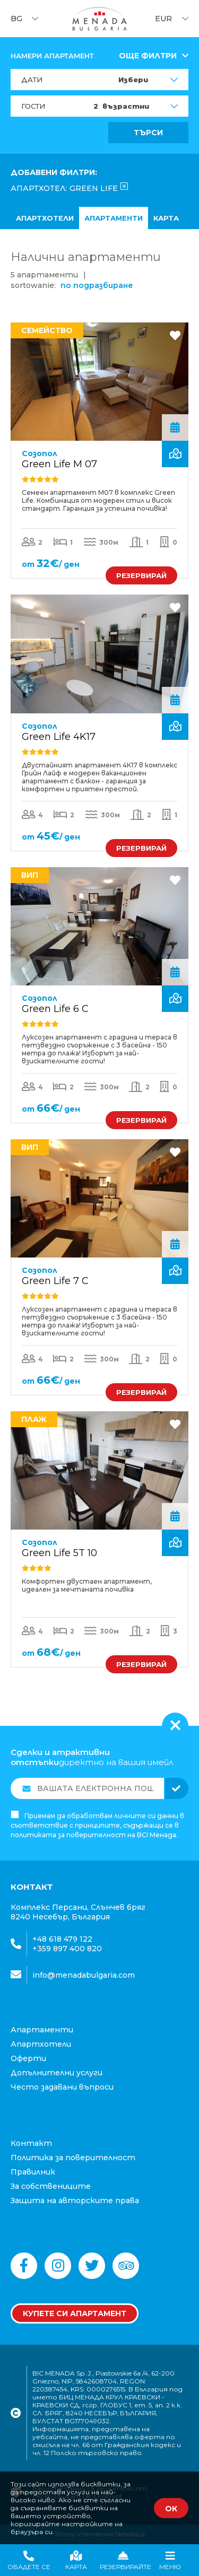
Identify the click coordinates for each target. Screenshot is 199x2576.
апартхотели (45, 218)
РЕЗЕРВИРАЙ (141, 575)
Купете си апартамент (74, 2313)
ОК (171, 2508)
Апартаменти (113, 218)
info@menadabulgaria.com (83, 1975)
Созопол (39, 453)
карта (166, 218)
